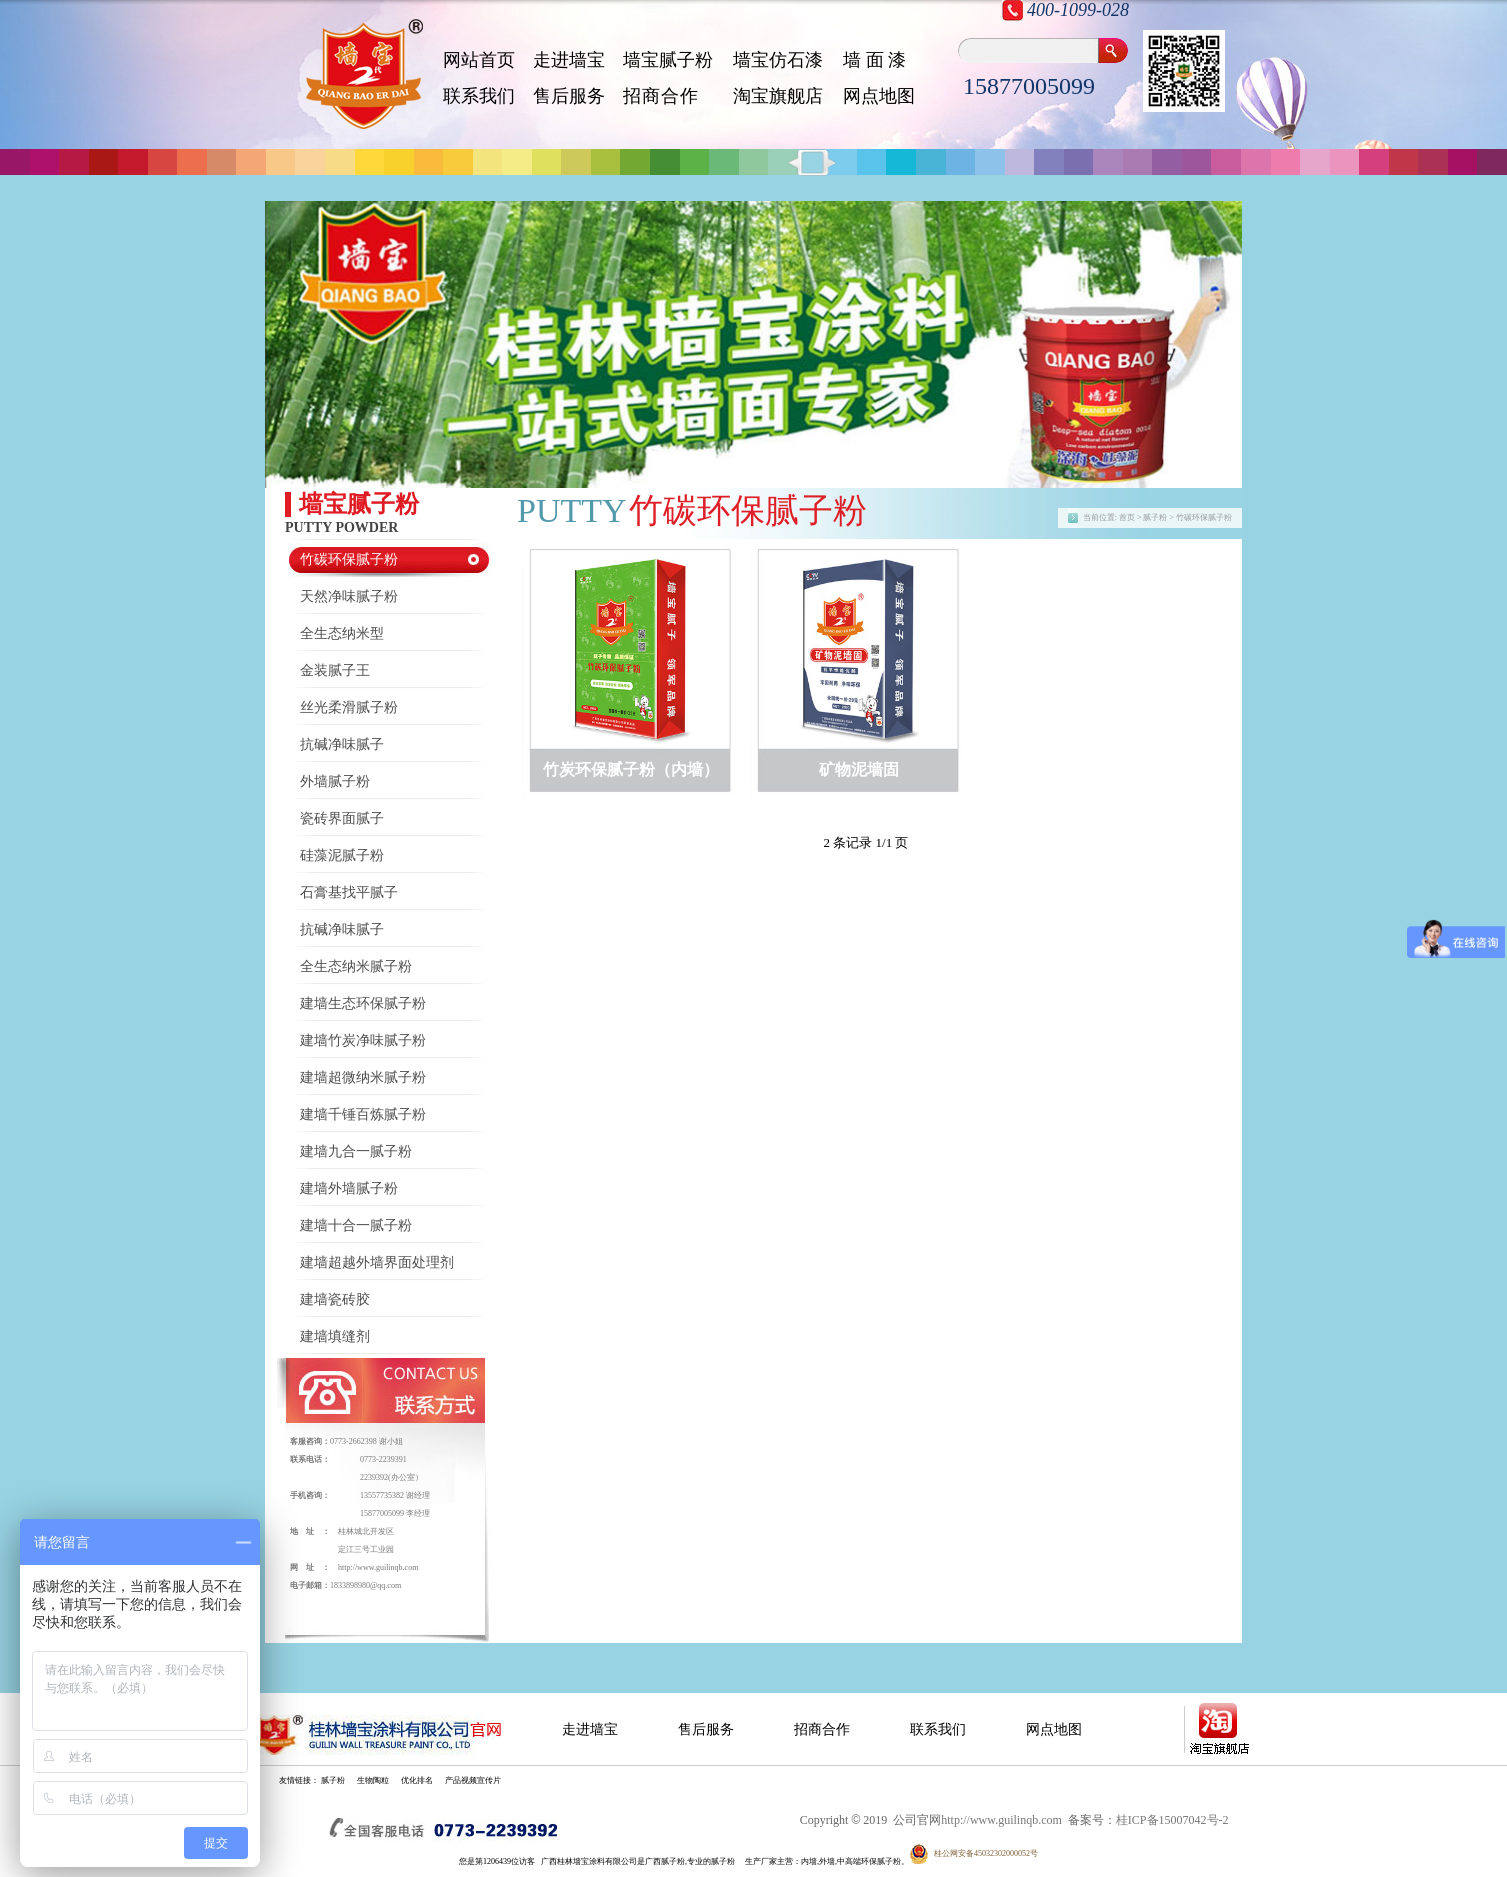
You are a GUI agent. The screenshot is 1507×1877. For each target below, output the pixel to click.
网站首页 (479, 60)
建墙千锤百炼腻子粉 (363, 1114)
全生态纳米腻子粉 (356, 966)
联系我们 (479, 96)
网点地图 (879, 96)
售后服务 (569, 96)
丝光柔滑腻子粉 (349, 707)
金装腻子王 (335, 670)
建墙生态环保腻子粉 (363, 1003)
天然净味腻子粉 (349, 596)
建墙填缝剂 (335, 1336)
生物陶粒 (373, 1780)
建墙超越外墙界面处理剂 (377, 1262)
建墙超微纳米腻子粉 (363, 1077)
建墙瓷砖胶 (335, 1299)
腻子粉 (333, 1780)
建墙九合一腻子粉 (356, 1151)
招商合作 (822, 1729)
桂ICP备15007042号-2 (1172, 1820)
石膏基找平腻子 (349, 892)
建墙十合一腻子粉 (356, 1225)
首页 (1127, 517)
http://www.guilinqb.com (378, 1567)
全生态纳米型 (342, 633)
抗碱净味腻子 (342, 744)
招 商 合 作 (659, 96)
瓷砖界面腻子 (342, 818)
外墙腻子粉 (335, 781)
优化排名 (417, 1780)
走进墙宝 (569, 60)
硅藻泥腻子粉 (342, 855)
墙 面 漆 (874, 60)
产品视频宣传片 (473, 1780)
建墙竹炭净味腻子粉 (363, 1040)
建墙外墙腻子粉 (349, 1188)
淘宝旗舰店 (778, 96)
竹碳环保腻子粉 (349, 559)
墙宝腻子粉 (668, 60)
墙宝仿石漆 (778, 60)
